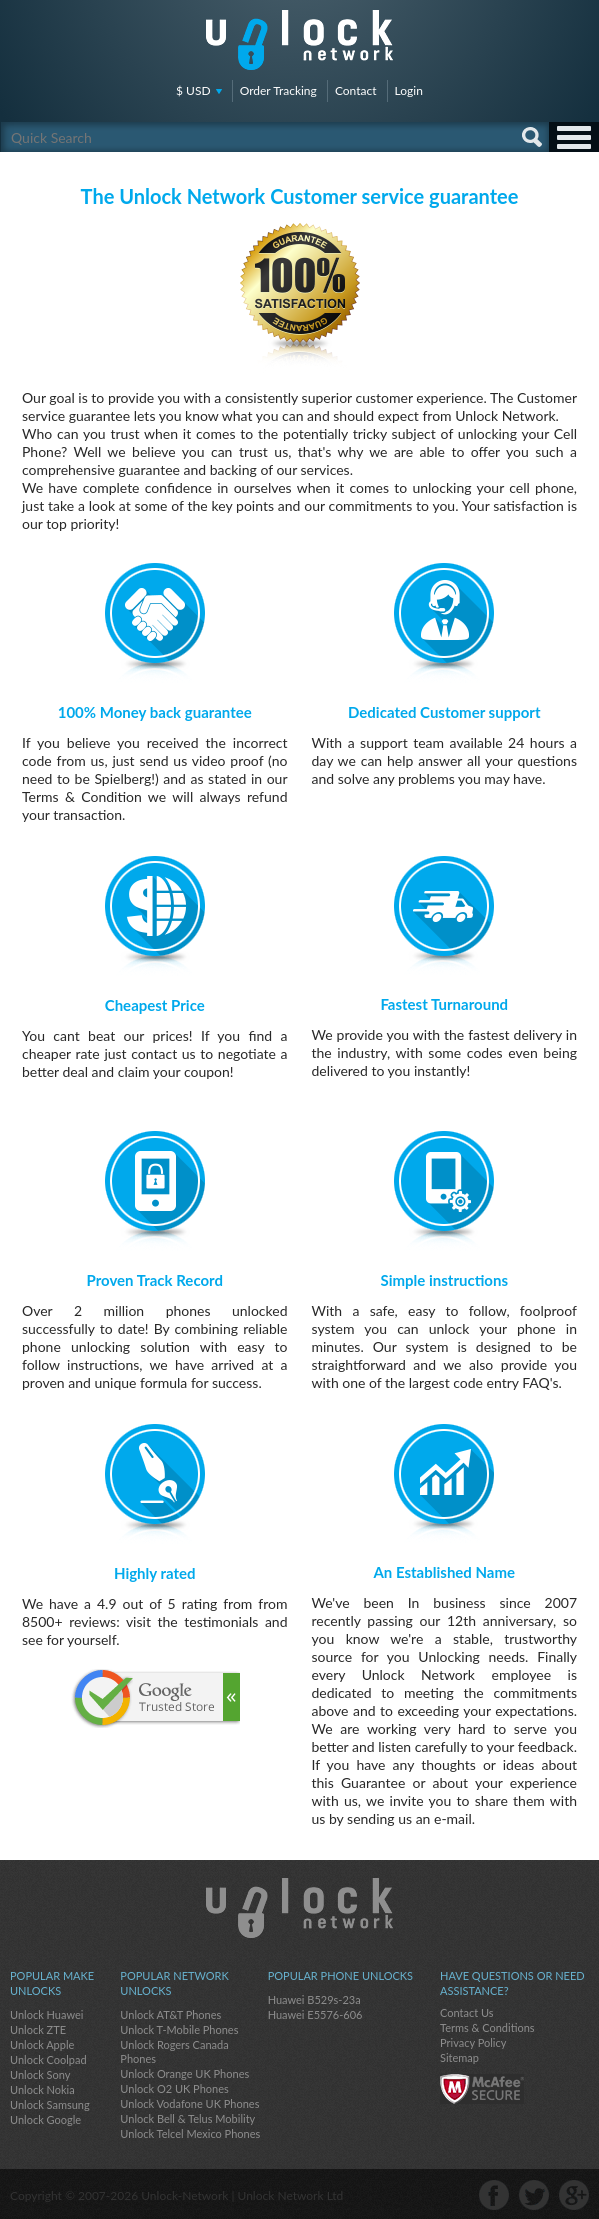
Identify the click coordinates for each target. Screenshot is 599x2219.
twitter (534, 2195)
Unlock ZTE (38, 2029)
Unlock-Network (299, 40)
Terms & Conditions (487, 2027)
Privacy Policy (473, 2042)
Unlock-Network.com (299, 1908)
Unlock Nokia (42, 2089)
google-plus (574, 2195)
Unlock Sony (40, 2074)
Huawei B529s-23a (314, 1999)
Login (409, 90)
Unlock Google (45, 2119)
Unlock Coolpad (48, 2059)
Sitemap (459, 2057)
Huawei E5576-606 (315, 2014)
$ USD (193, 90)
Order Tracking (278, 90)
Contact (356, 90)
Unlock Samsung (50, 2104)
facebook (494, 2195)
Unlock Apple (42, 2044)
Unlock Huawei (46, 2014)
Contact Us (467, 2012)
